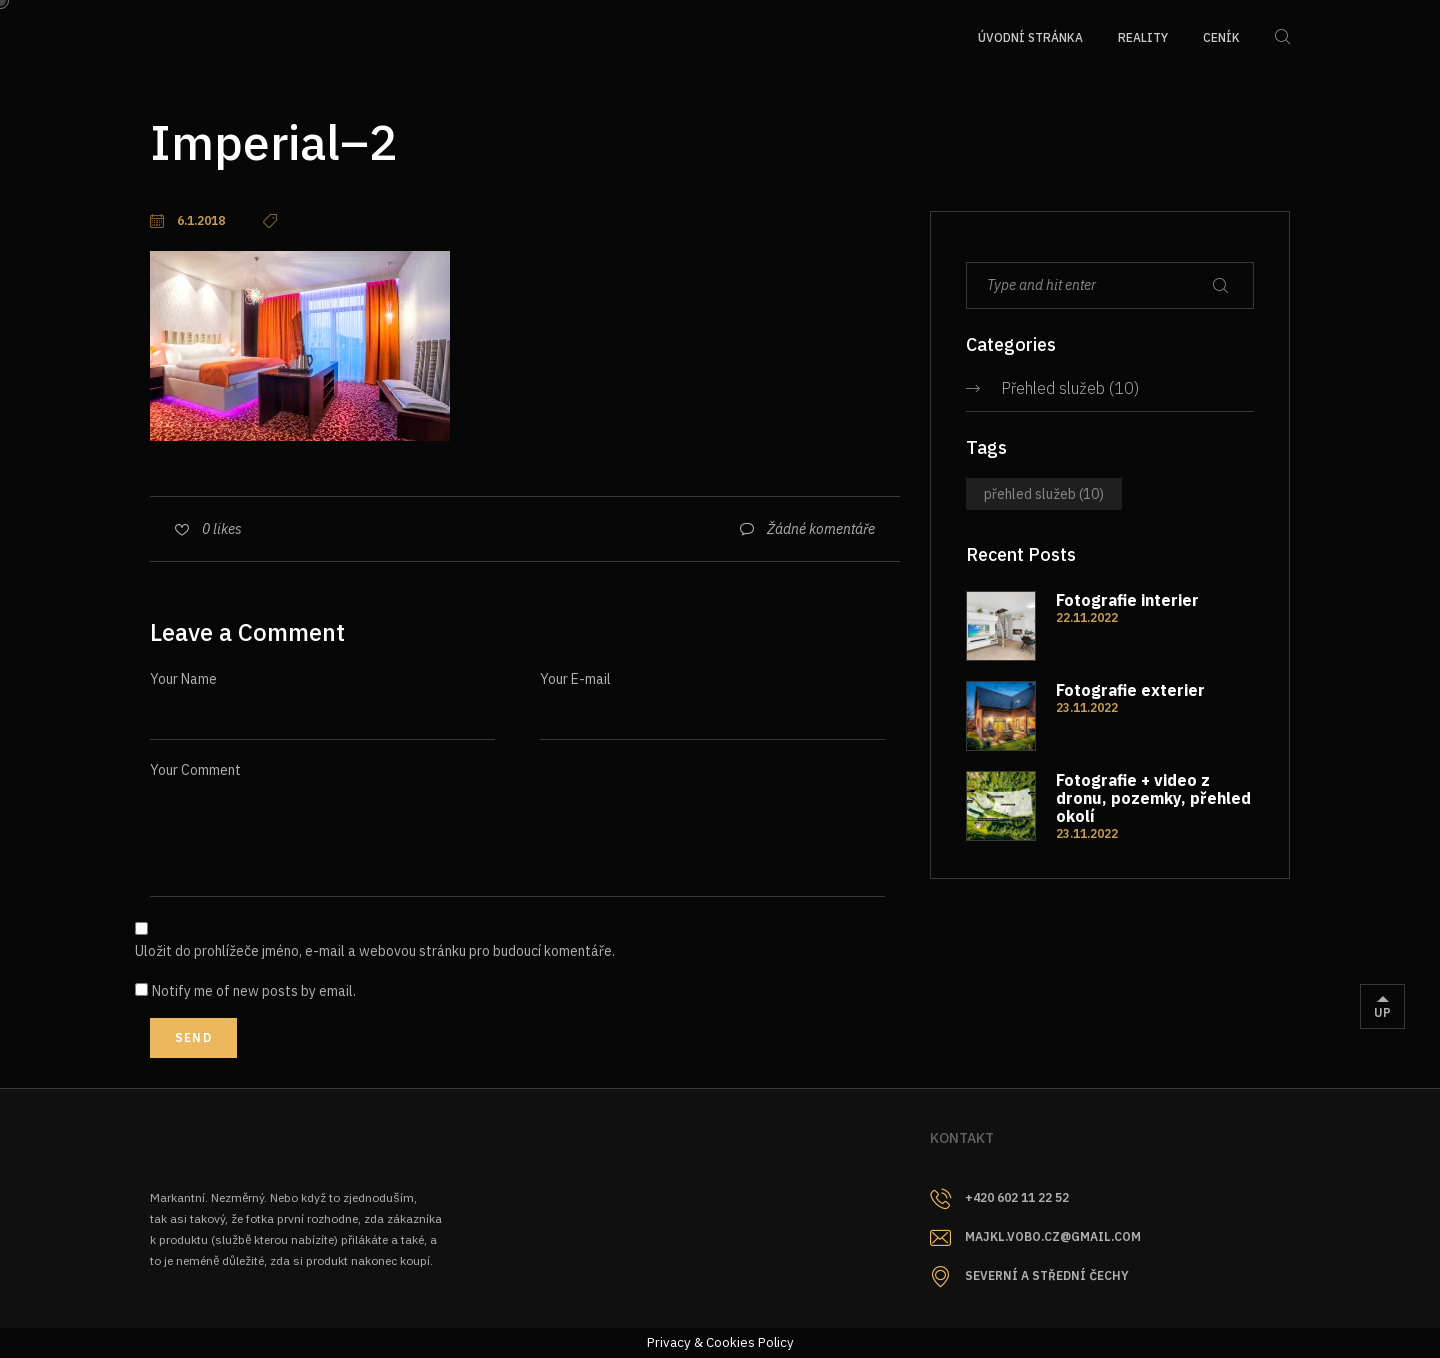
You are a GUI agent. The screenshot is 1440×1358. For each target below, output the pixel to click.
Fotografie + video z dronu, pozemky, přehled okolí (1153, 798)
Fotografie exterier (1130, 690)
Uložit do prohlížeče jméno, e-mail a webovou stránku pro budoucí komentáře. (375, 951)
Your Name (183, 679)
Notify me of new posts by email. (254, 991)
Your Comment (195, 770)
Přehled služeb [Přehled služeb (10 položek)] (1044, 494)
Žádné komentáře (821, 529)
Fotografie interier (1127, 600)
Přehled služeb (1053, 388)
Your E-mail (575, 679)
